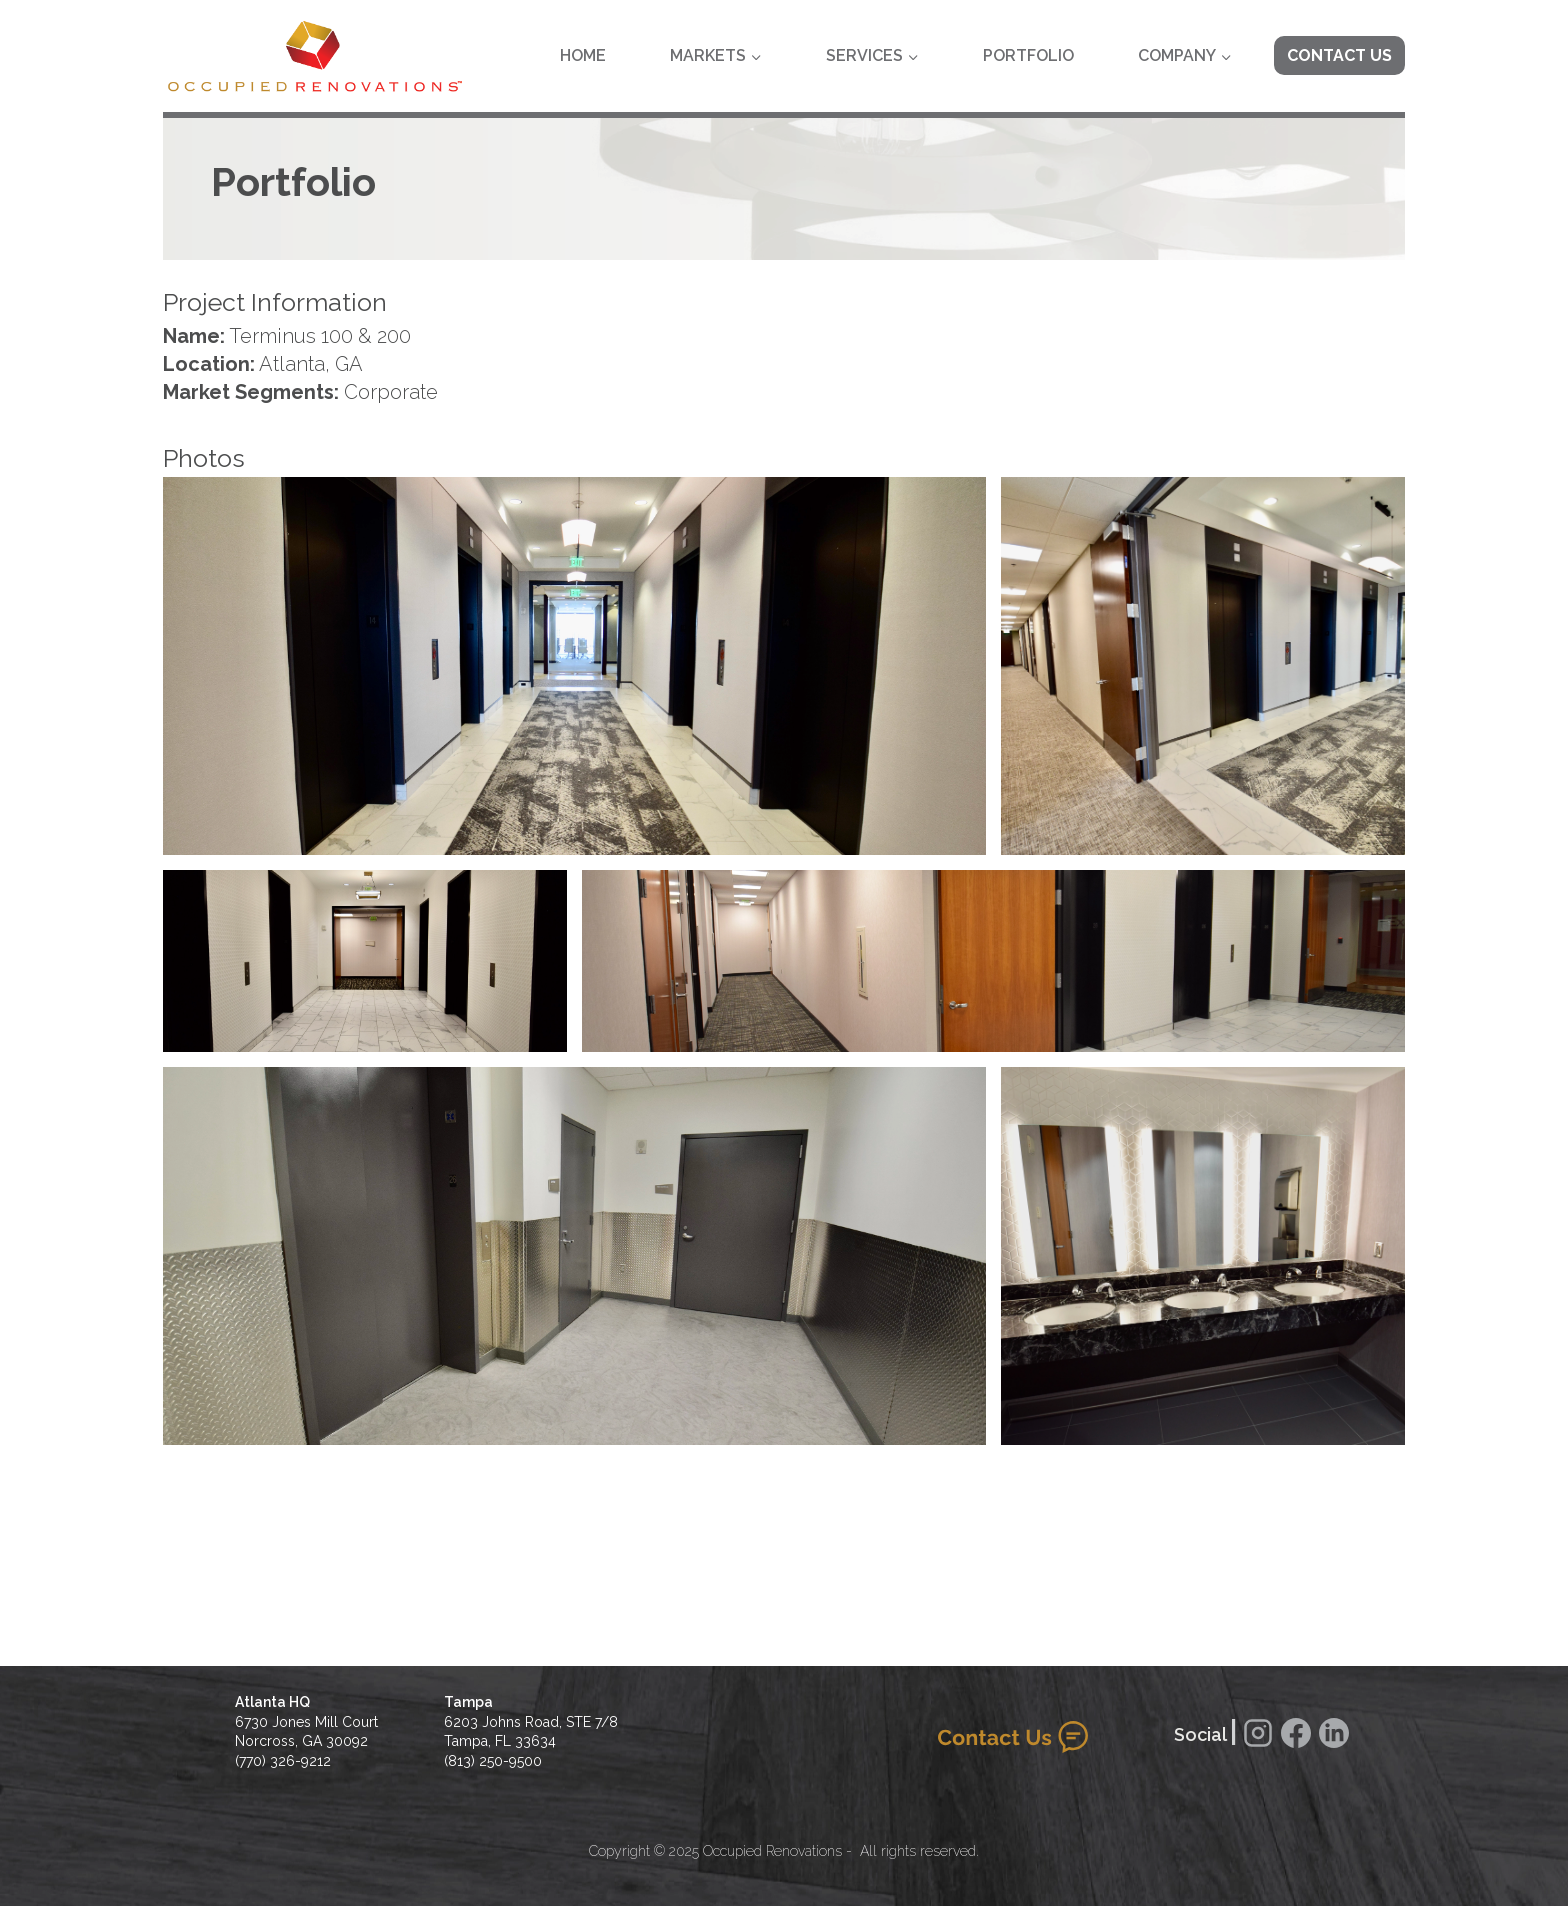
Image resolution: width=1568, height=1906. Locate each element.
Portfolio (1028, 55)
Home (583, 55)
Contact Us (1339, 55)
